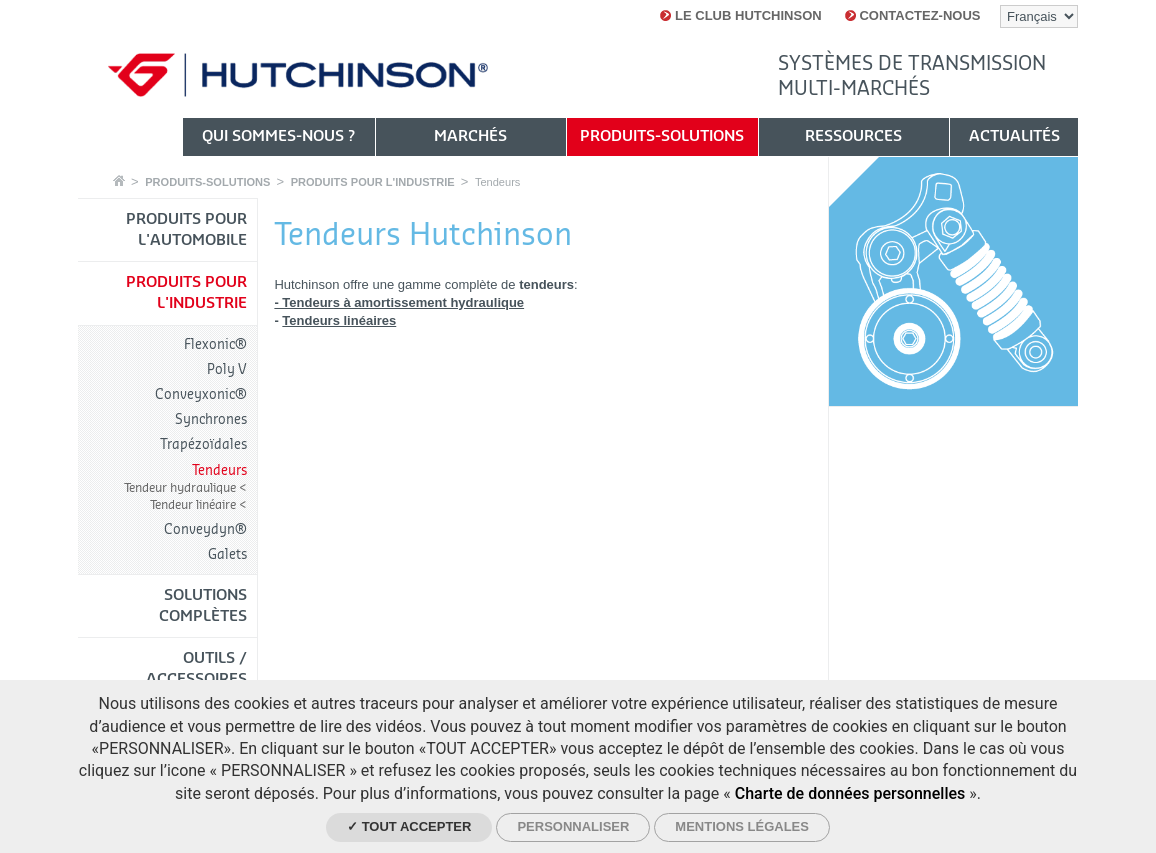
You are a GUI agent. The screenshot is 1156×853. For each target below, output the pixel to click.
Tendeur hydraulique (181, 488)
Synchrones (211, 419)
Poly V (227, 369)
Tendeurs (497, 182)
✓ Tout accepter (409, 826)
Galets (227, 554)
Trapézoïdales (203, 444)
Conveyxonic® (201, 394)
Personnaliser (573, 826)
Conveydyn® (205, 529)
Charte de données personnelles (850, 793)
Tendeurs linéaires (339, 320)
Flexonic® (215, 344)
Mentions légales (742, 826)
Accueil (119, 180)
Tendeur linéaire (194, 505)
